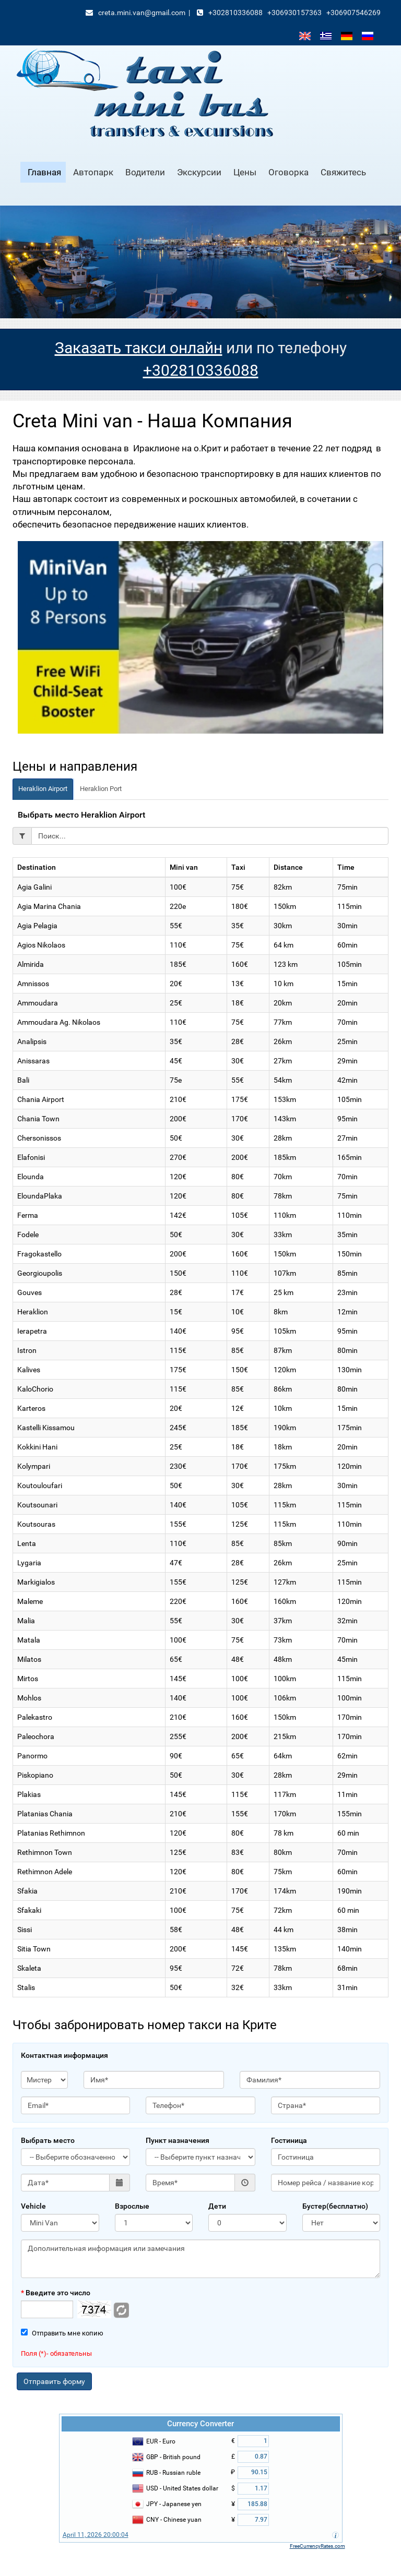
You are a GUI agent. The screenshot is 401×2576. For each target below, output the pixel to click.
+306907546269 (353, 12)
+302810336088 (235, 12)
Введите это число (55, 2293)
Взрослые (132, 2206)
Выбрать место (48, 2140)
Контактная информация (64, 2055)
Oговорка (288, 172)
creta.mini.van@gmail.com (141, 12)
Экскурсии (199, 172)
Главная (44, 172)
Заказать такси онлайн (138, 348)
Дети (217, 2206)
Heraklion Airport (42, 789)
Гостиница (289, 2140)
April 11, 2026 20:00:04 (95, 2534)
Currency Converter (200, 2423)
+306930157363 (294, 12)
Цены (244, 172)
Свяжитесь (343, 172)
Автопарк (93, 172)
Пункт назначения (177, 2140)
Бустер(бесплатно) (335, 2206)
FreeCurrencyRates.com (317, 2546)
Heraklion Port (101, 789)
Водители (145, 172)
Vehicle (33, 2206)
